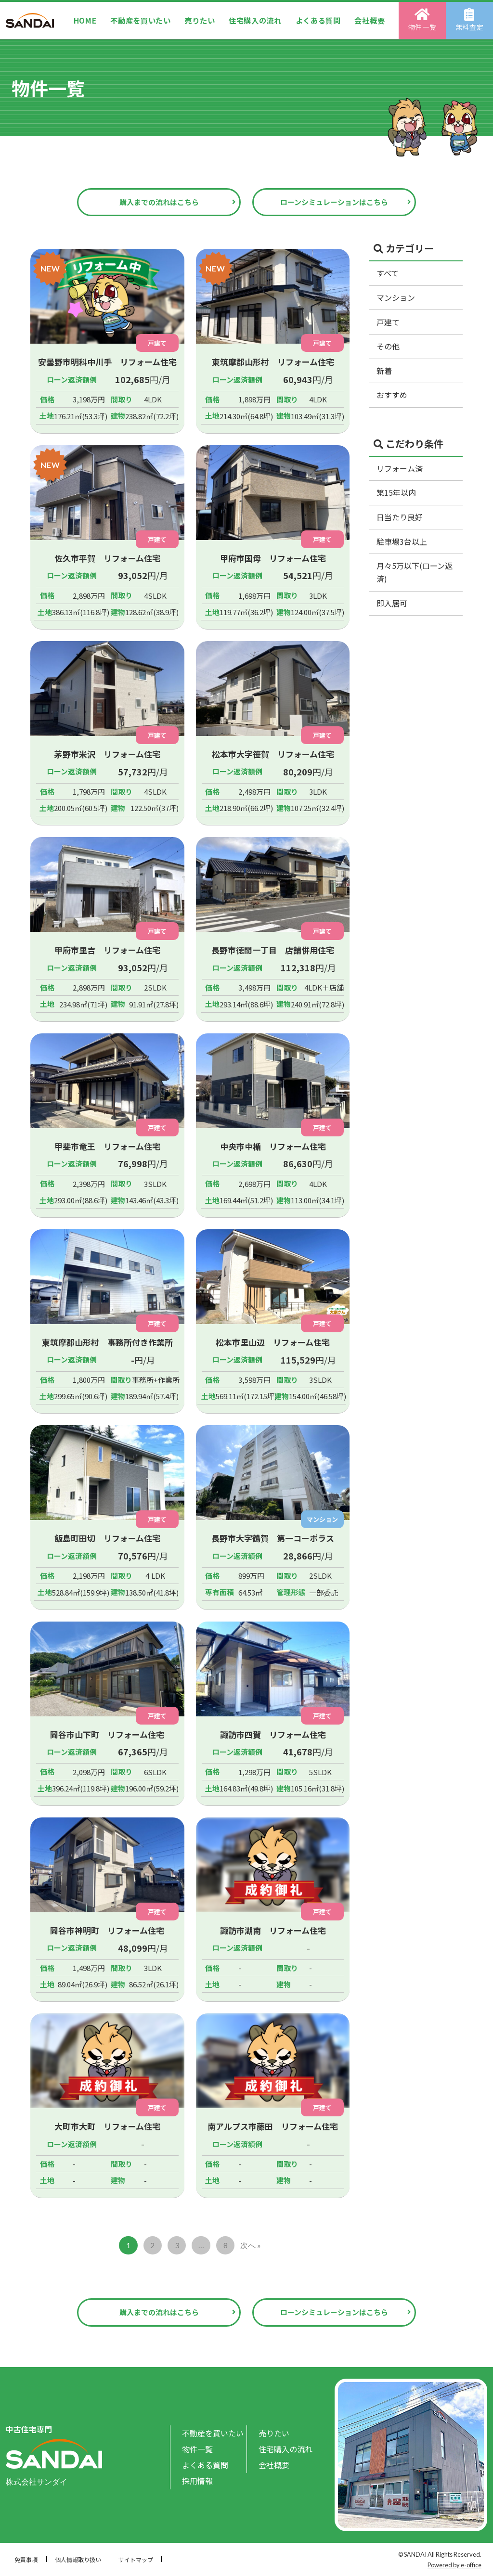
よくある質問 (318, 20)
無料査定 (469, 20)
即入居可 (391, 603)
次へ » (250, 2245)
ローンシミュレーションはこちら (334, 202)
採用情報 (197, 2480)
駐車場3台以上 (401, 541)
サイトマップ (135, 2559)
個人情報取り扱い (78, 2559)
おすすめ (391, 394)
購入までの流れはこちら (159, 202)
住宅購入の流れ (255, 20)
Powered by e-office (454, 2565)
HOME (85, 20)
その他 (388, 346)
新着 (384, 370)
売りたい (199, 20)
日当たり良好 (399, 517)
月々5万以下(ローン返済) (414, 572)
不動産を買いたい (140, 20)
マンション (395, 297)
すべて (387, 273)
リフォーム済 (399, 468)
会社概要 (369, 20)
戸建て (388, 322)
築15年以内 (396, 492)
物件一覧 (422, 20)
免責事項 (26, 2559)
